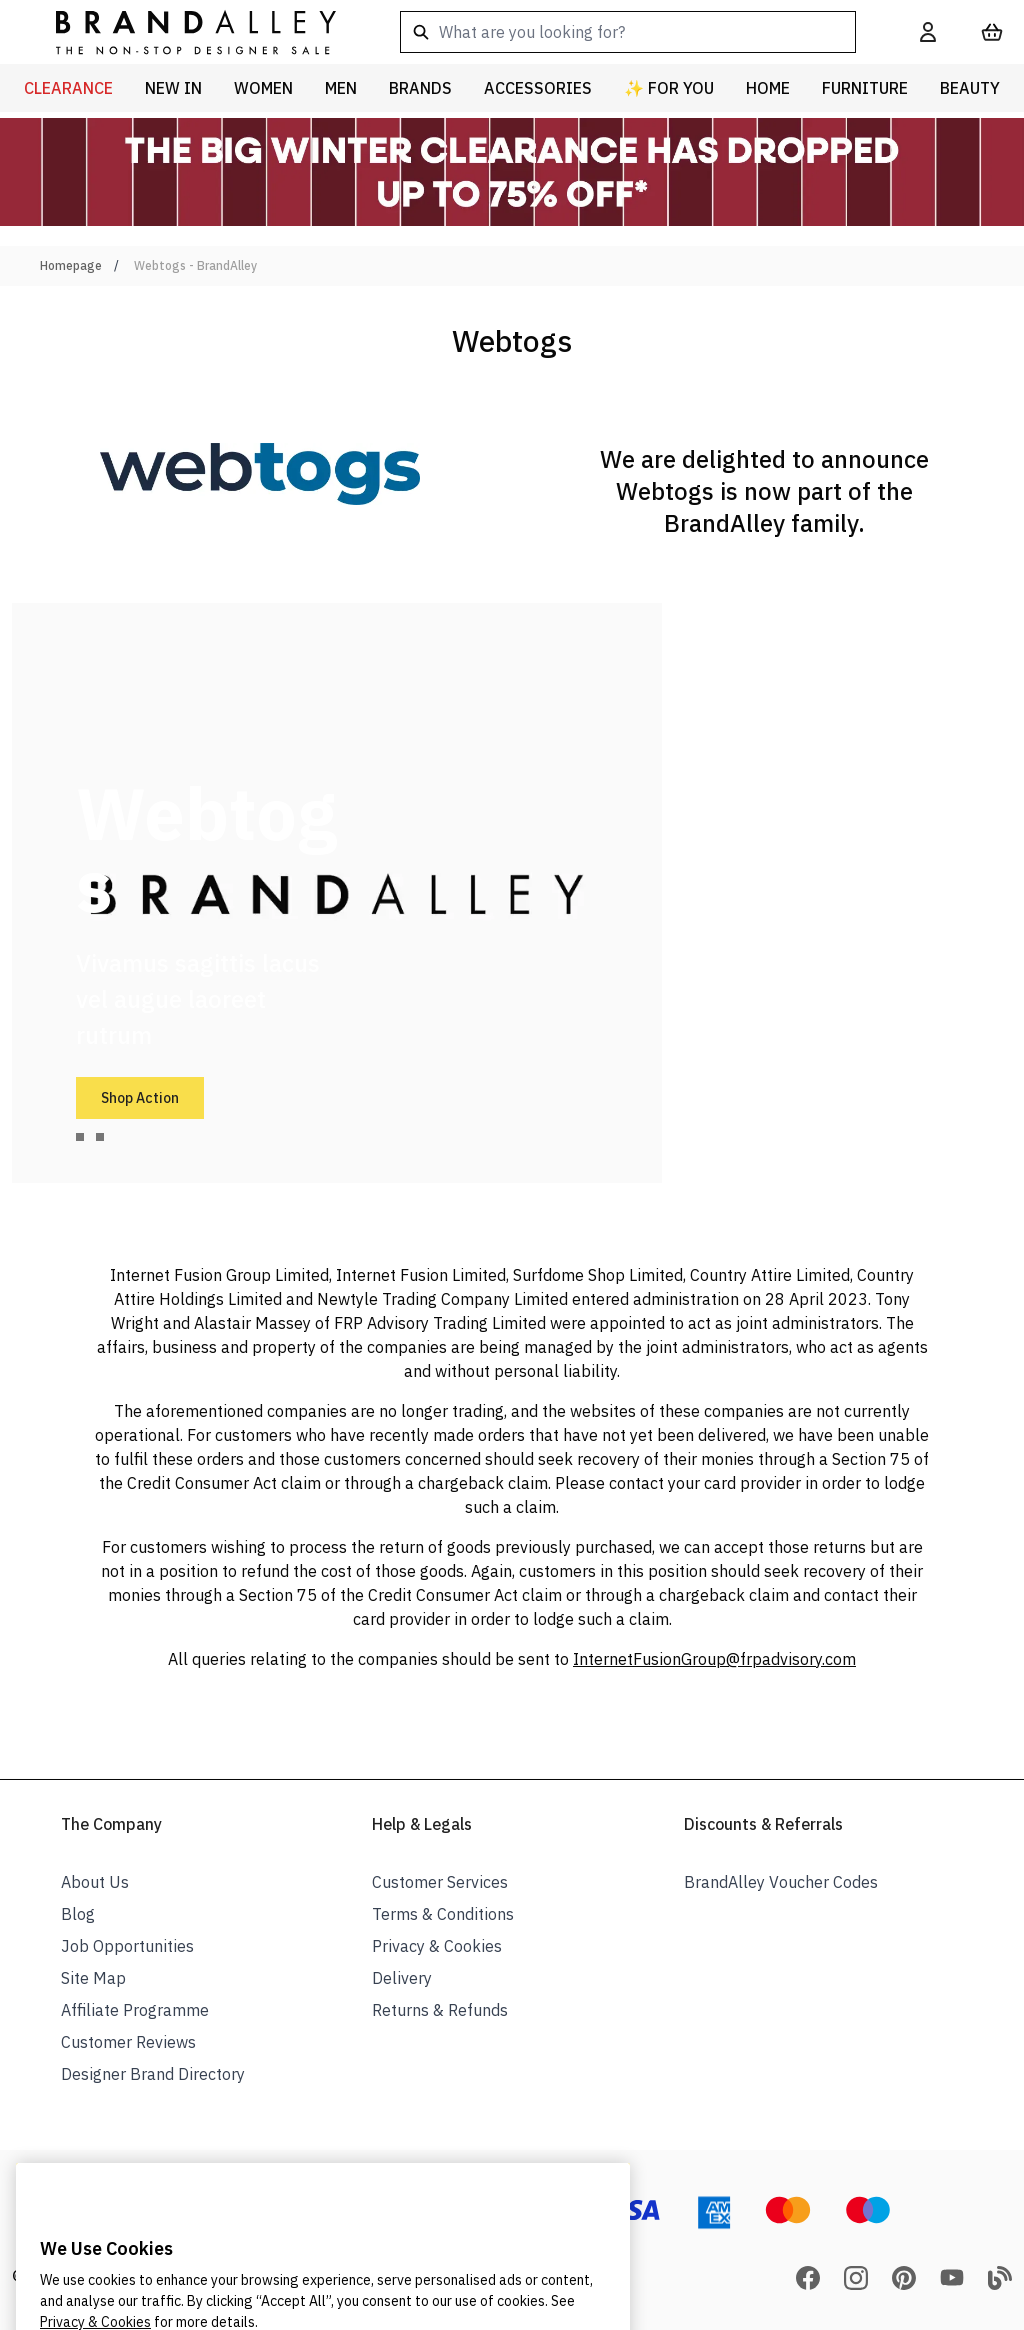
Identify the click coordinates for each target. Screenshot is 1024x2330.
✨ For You (669, 88)
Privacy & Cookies (437, 1946)
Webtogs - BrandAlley (195, 265)
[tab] (80, 1137)
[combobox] (628, 32)
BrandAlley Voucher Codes (781, 1882)
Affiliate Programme (135, 2010)
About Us (95, 1882)
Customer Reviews (128, 2042)
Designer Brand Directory (153, 2074)
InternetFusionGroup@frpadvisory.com (714, 1659)
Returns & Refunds (440, 2010)
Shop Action (140, 1098)
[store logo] (180, 31)
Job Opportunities (127, 1946)
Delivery (402, 1978)
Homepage (71, 265)
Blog (78, 1914)
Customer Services (440, 1882)
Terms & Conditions (443, 1914)
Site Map (93, 1978)
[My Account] (928, 32)
